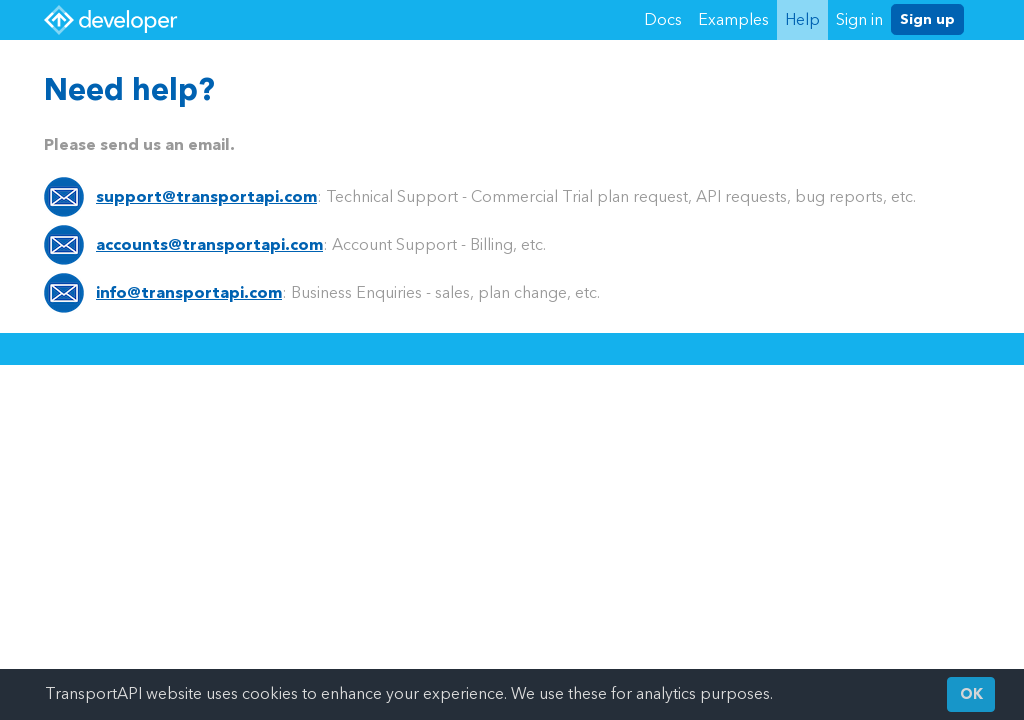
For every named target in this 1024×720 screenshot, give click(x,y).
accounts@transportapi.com (209, 244)
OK (971, 694)
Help (802, 19)
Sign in (859, 19)
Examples (733, 19)
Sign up (927, 19)
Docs (663, 19)
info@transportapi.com (189, 292)
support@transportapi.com (206, 196)
